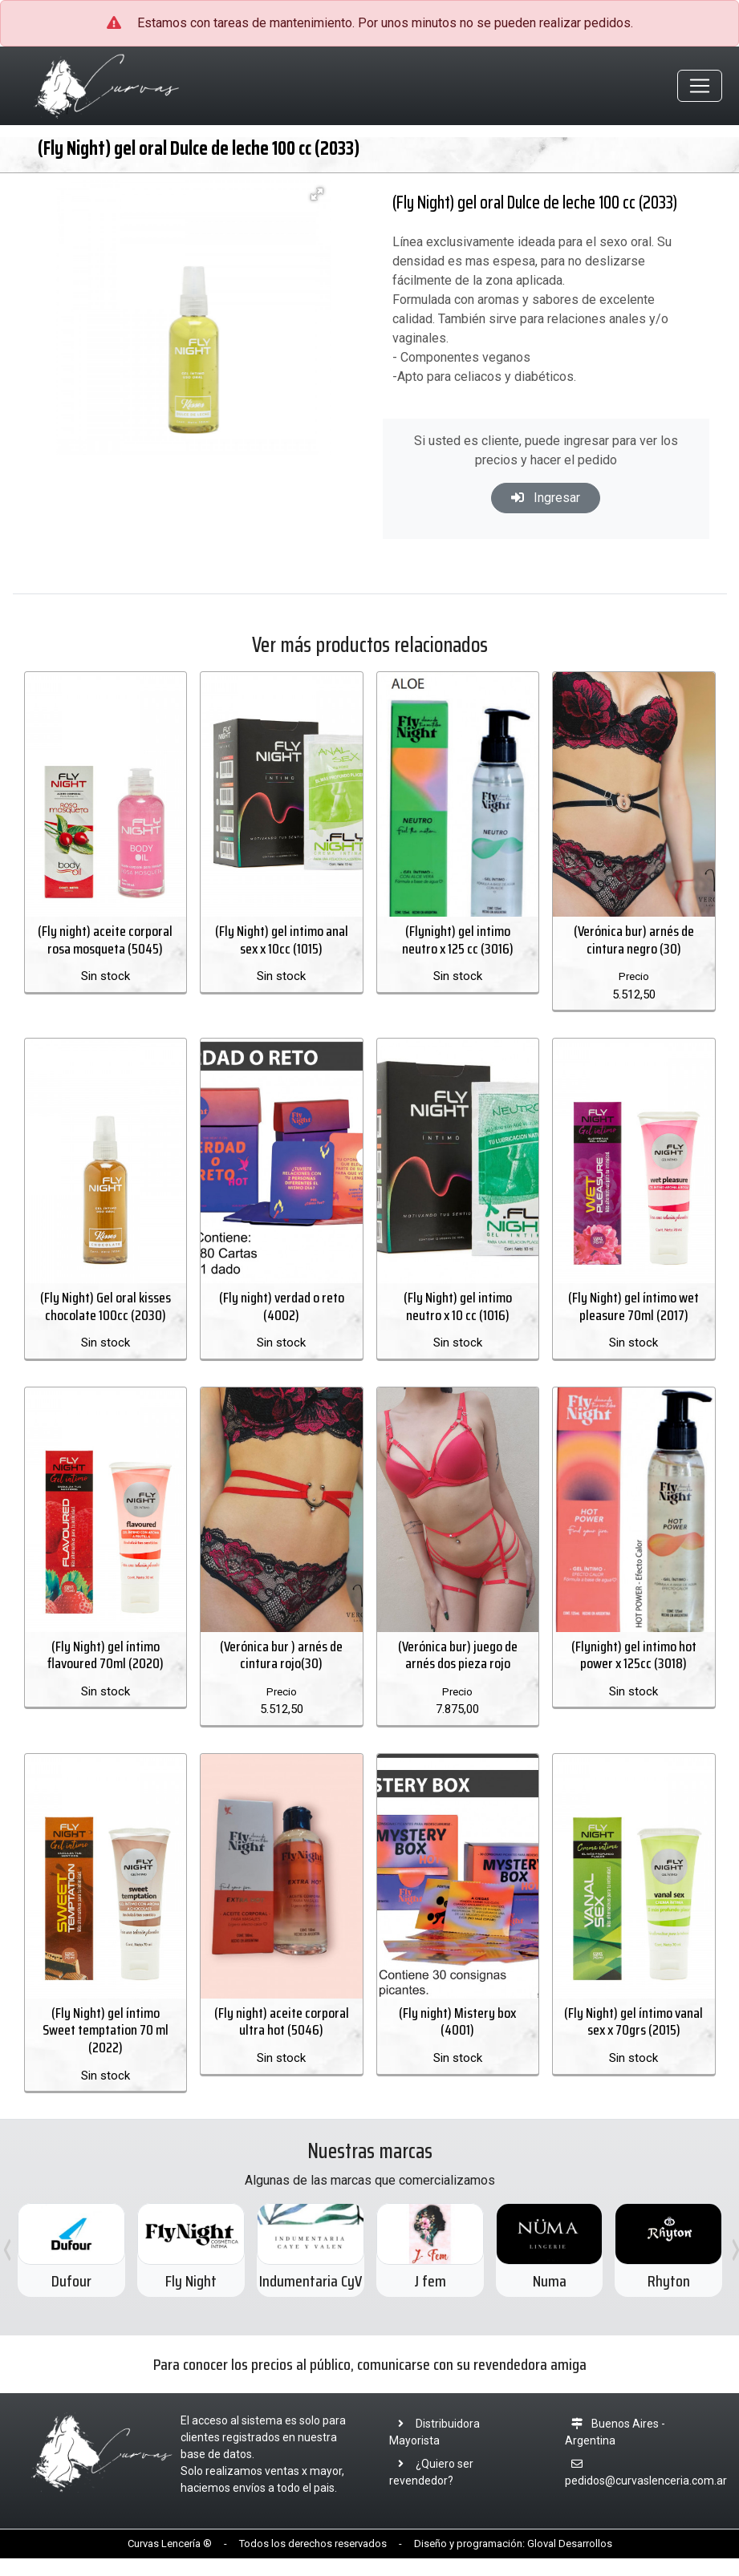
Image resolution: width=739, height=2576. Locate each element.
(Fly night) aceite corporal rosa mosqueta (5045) (105, 946)
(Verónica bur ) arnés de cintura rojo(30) (281, 1670)
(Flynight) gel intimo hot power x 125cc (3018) (633, 1670)
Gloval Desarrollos (569, 2562)
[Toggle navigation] (699, 87)
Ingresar (545, 500)
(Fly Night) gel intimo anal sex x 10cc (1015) (281, 946)
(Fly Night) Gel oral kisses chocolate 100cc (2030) (105, 1317)
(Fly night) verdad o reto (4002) (281, 1317)
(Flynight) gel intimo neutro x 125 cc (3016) (458, 946)
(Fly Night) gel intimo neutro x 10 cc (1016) (458, 1317)
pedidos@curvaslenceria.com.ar (646, 2499)
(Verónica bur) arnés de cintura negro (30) (634, 946)
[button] (317, 196)
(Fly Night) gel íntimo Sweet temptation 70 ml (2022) (106, 2048)
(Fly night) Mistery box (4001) (457, 2040)
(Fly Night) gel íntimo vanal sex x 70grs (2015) (633, 2040)
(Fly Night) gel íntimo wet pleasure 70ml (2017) (633, 1317)
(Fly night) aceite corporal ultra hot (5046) (281, 2040)
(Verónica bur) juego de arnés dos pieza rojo (458, 1670)
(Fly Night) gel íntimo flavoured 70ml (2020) (105, 1670)
